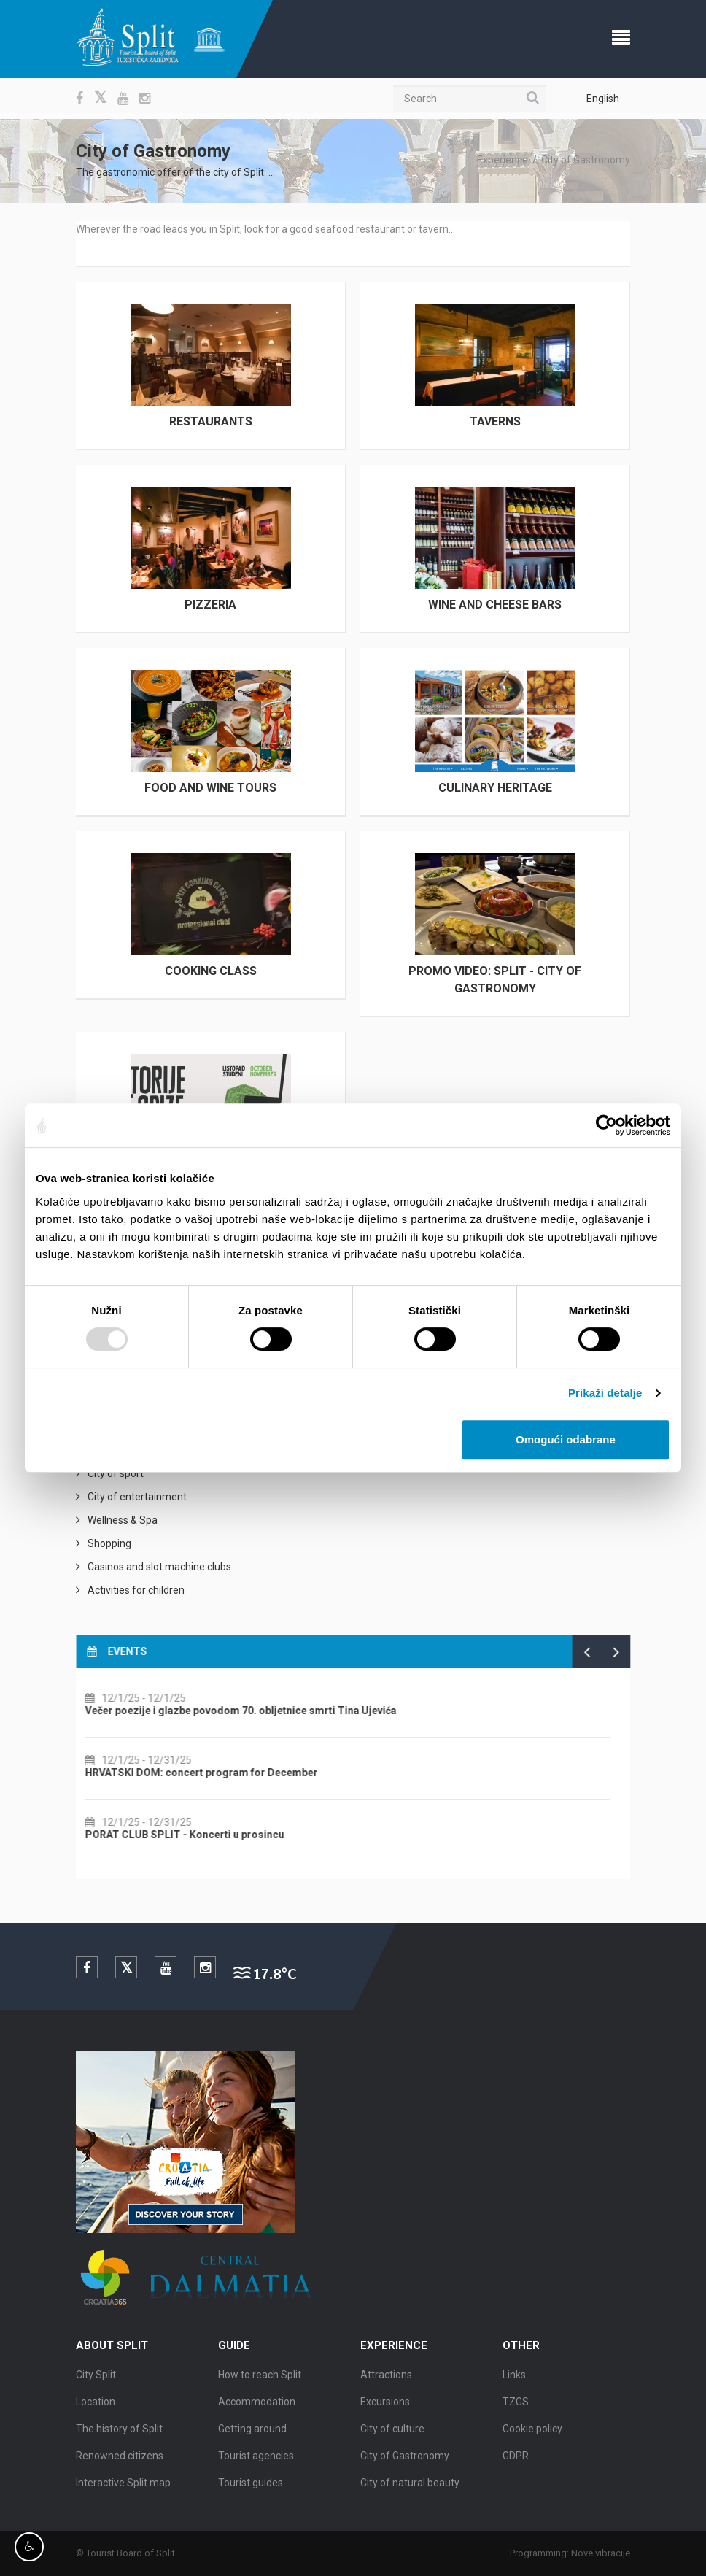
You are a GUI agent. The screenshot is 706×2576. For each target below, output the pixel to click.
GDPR (516, 2460)
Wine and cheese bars (495, 605)
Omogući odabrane (566, 1439)
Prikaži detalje (605, 1393)
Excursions (385, 2406)
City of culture (392, 2433)
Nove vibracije (605, 2553)
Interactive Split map (123, 2487)
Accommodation (256, 2406)
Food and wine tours (210, 788)
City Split (96, 2379)
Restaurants (210, 421)
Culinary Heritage (495, 788)
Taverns (495, 421)
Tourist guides (250, 2487)
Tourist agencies (256, 2460)
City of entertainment (137, 1497)
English (602, 98)
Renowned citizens (119, 2460)
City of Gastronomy (585, 160)
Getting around (252, 2433)
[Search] (469, 98)
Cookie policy (532, 2433)
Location (95, 2406)
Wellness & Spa (123, 1520)
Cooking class (211, 971)
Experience (502, 160)
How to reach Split (259, 2379)
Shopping (109, 1543)
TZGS (516, 2406)
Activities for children (136, 1590)
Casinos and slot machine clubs (159, 1567)
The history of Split (119, 2433)
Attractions (386, 2379)
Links (514, 2379)
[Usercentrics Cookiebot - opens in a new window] (606, 1125)
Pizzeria (210, 605)
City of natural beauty (409, 2487)
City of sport (116, 1473)
